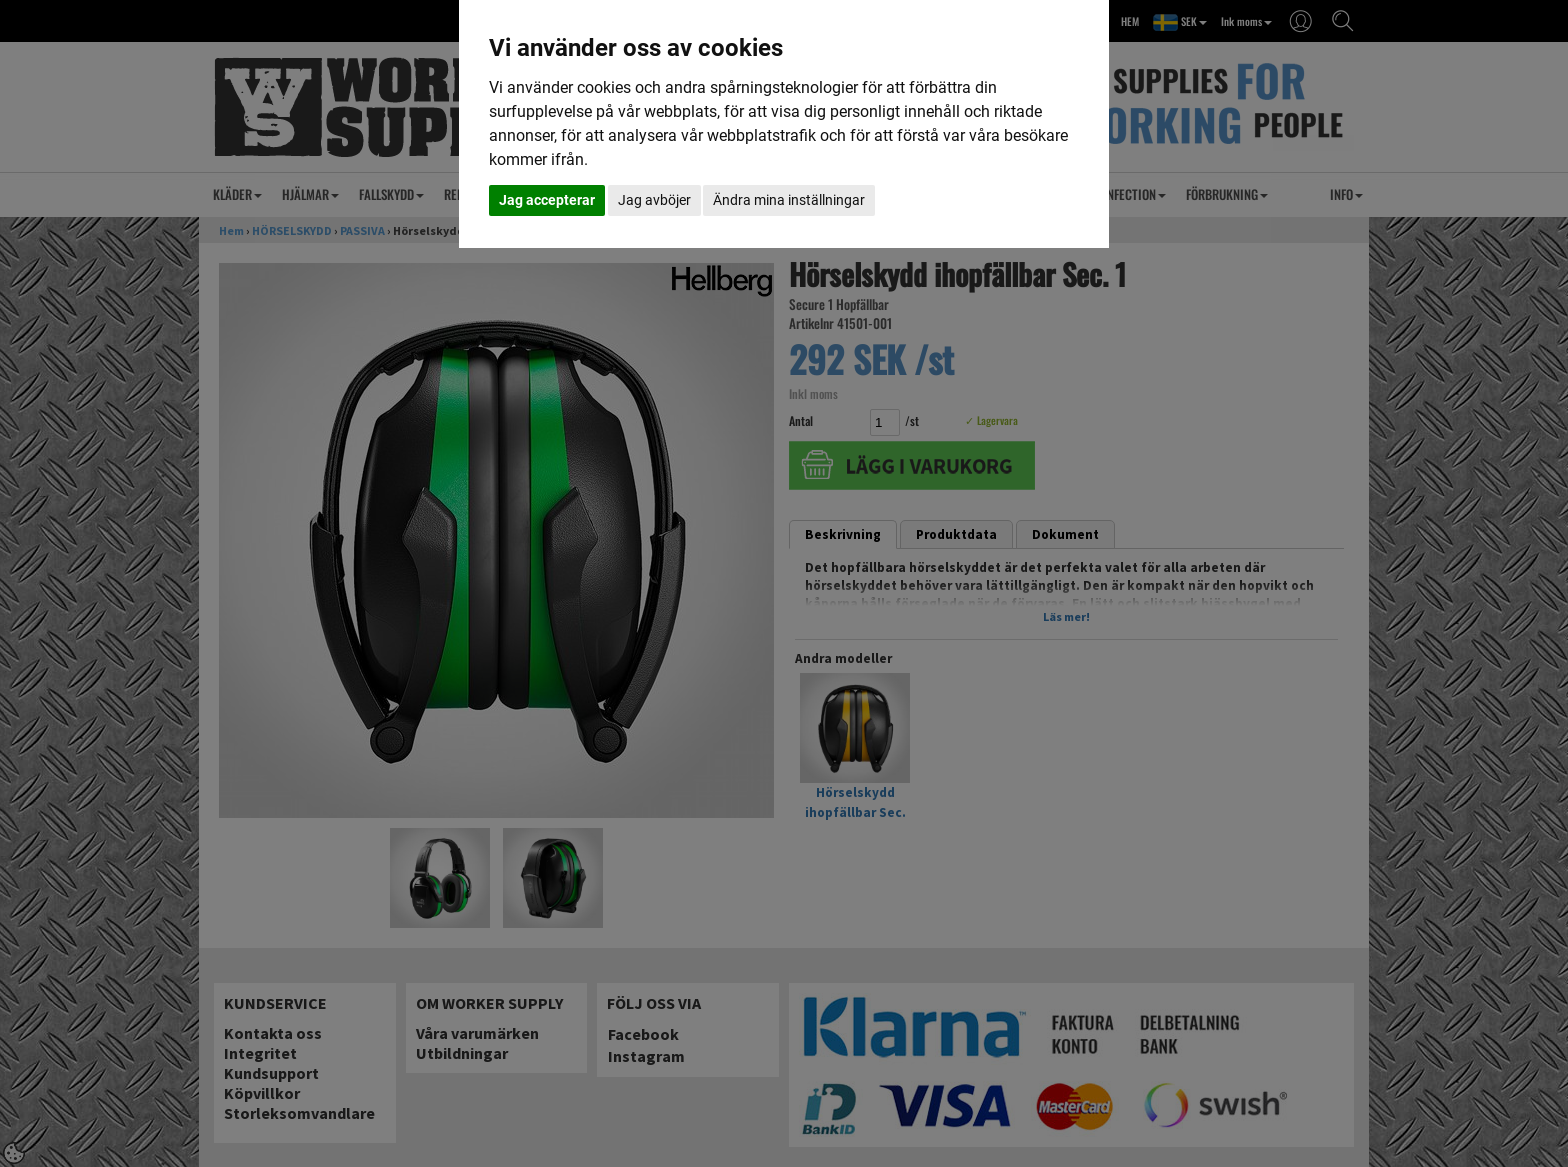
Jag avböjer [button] (654, 200)
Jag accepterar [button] (547, 200)
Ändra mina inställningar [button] (789, 200)
